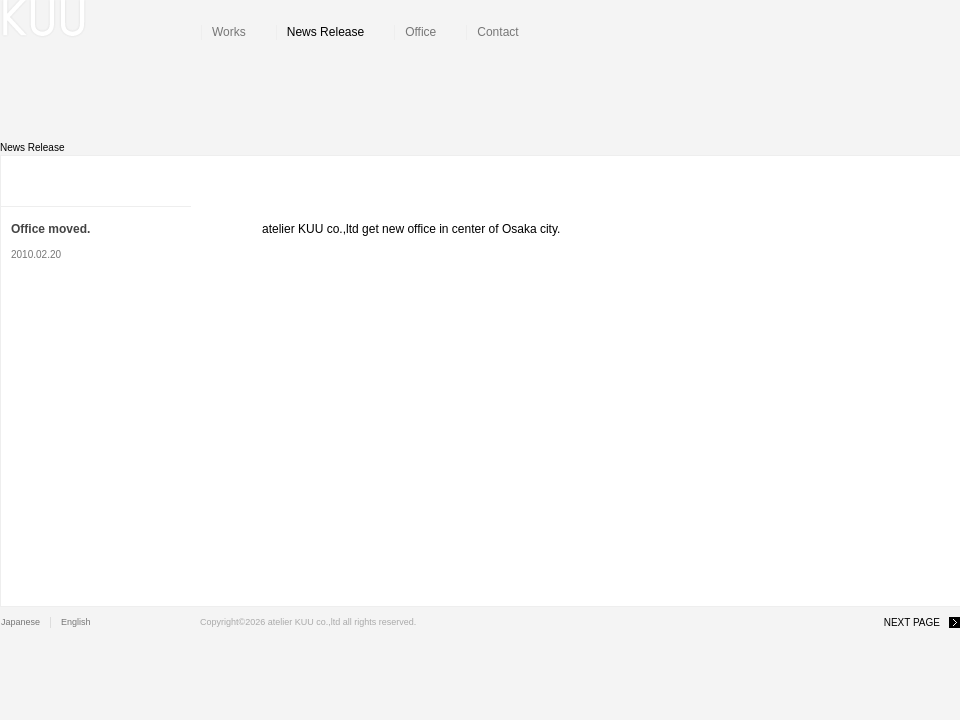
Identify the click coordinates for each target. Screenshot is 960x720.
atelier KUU (101, 20)
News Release (325, 32)
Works (229, 32)
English (76, 622)
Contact (497, 32)
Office (420, 32)
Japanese (20, 622)
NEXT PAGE (912, 622)
